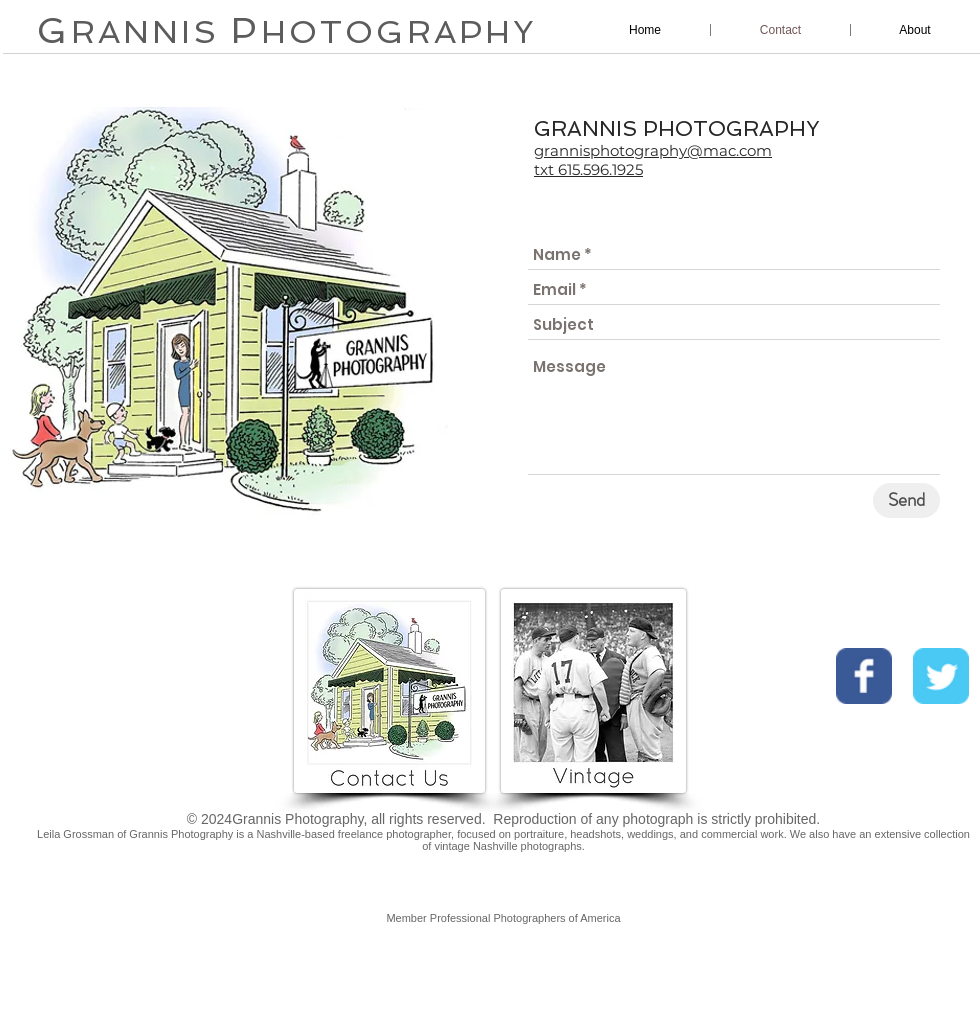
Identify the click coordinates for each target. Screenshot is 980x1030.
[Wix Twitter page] (941, 676)
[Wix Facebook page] (864, 676)
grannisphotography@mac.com (653, 150)
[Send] (906, 500)
